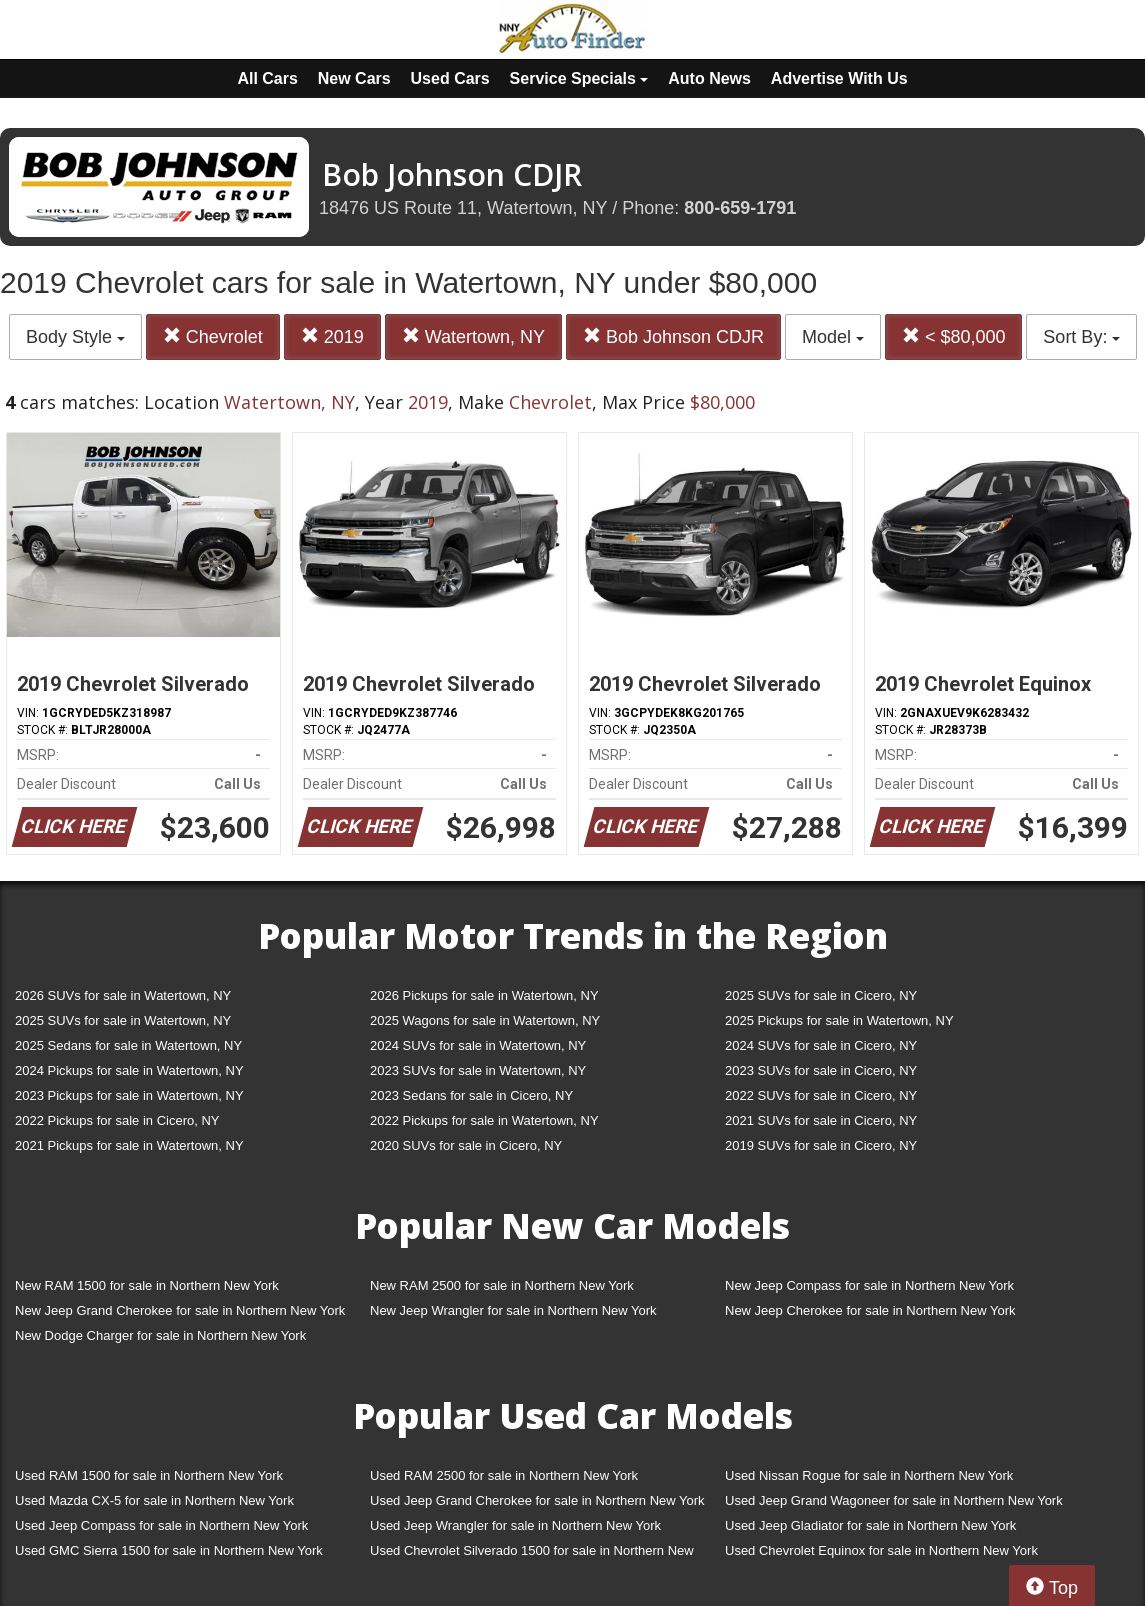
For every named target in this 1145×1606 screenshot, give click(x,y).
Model (833, 337)
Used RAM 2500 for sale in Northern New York (504, 1475)
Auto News (709, 78)
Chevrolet (213, 336)
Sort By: (1081, 337)
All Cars (267, 78)
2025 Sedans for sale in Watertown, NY (128, 1045)
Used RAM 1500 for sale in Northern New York (149, 1475)
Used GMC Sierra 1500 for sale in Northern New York (169, 1550)
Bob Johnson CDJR (673, 336)
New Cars (354, 78)
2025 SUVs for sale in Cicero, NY (821, 995)
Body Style (75, 337)
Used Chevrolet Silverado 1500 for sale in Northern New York (532, 1554)
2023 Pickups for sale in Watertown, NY (129, 1095)
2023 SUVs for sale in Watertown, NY (478, 1070)
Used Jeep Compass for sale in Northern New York (161, 1525)
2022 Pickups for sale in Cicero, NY (117, 1120)
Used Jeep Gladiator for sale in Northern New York (870, 1525)
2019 (332, 336)
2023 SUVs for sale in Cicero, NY (821, 1070)
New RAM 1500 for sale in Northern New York (147, 1285)
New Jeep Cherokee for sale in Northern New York (870, 1310)
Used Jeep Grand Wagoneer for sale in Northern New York (894, 1500)
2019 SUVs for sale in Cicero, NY (821, 1145)
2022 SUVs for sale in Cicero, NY (821, 1095)
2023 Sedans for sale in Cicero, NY (471, 1095)
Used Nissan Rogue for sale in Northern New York (869, 1475)
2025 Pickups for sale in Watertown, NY (839, 1020)
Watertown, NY (473, 336)
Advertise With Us (839, 78)
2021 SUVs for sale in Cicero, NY (821, 1120)
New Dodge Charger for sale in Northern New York (160, 1335)
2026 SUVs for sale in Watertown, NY (123, 995)
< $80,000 (954, 336)
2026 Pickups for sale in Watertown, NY (484, 995)
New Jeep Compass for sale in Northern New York (869, 1285)
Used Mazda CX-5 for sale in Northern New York (154, 1500)
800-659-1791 (740, 208)
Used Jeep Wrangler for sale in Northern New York (515, 1525)
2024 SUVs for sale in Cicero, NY (821, 1045)
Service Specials (579, 78)
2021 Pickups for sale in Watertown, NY (129, 1145)
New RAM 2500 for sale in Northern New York (502, 1285)
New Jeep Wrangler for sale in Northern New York (513, 1310)
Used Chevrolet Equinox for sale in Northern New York (881, 1550)
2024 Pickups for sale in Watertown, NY (129, 1070)
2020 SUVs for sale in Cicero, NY (466, 1145)
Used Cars (450, 78)
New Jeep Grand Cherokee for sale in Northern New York (180, 1310)
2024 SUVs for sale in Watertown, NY (478, 1045)
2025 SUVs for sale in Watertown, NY (123, 1020)
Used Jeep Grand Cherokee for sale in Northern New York (537, 1500)
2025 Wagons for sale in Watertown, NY (485, 1020)
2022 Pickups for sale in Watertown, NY (484, 1120)
